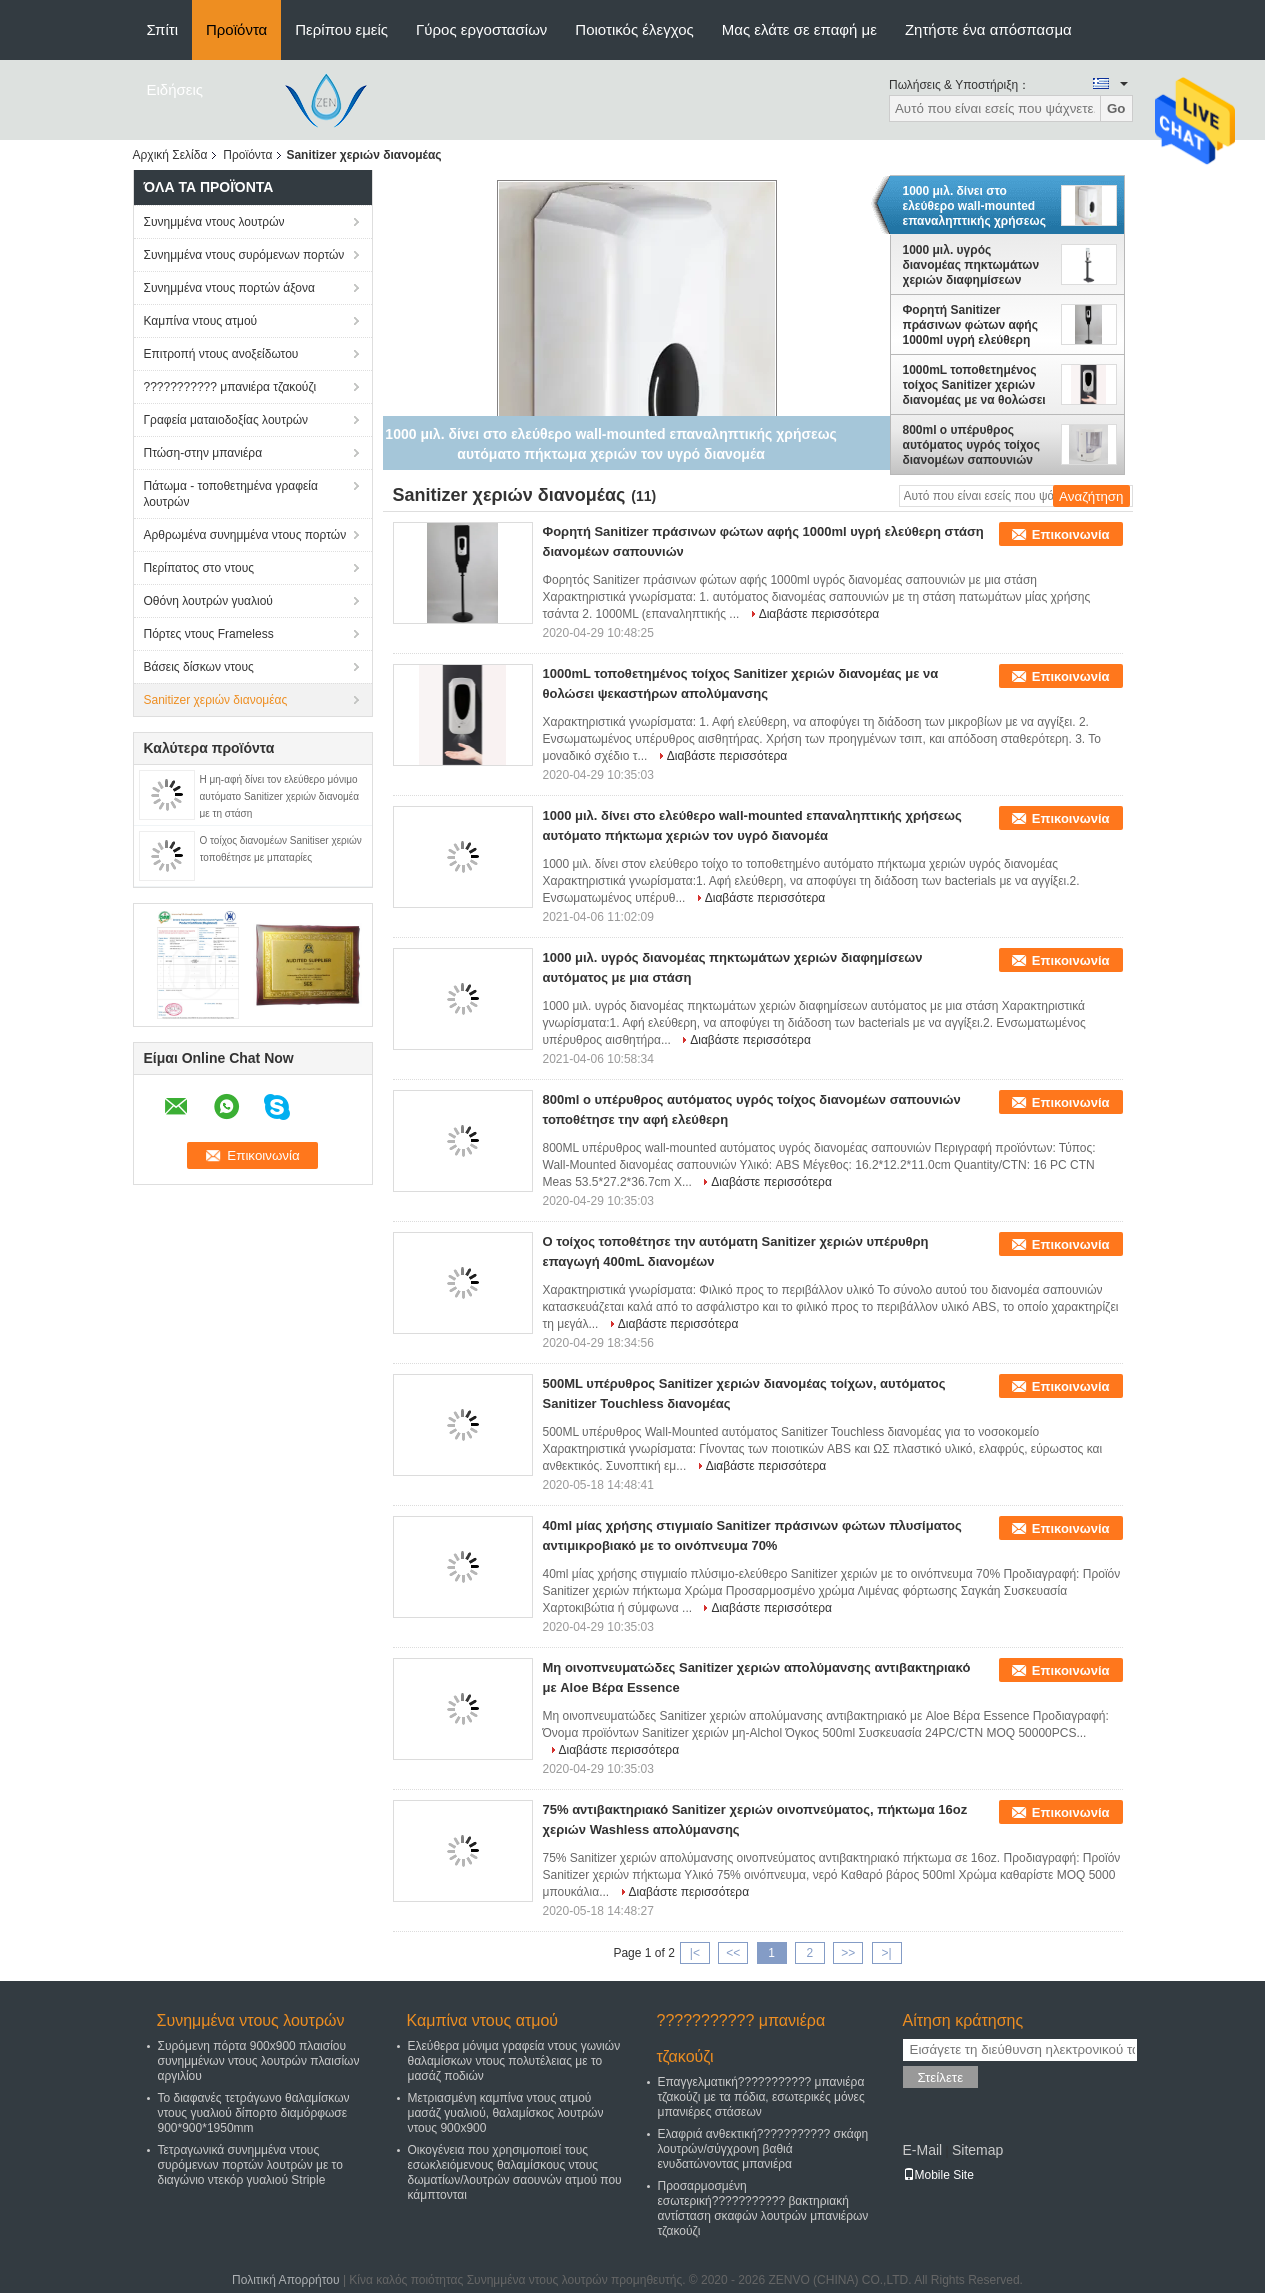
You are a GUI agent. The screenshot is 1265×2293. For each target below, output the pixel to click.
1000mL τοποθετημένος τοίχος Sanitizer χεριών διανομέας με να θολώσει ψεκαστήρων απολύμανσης (974, 385)
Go (1116, 108)
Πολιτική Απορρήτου (285, 2280)
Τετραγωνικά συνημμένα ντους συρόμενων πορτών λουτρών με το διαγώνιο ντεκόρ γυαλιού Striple (250, 2165)
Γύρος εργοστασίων (481, 29)
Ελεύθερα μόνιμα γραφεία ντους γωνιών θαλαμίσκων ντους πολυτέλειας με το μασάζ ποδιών (514, 2061)
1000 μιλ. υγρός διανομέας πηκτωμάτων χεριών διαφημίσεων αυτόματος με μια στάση (972, 265)
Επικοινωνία (1071, 534)
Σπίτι (163, 29)
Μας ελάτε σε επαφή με (799, 29)
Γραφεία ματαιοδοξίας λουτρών (226, 420)
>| (886, 1953)
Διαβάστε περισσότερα (819, 614)
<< (733, 1953)
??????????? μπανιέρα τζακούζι (230, 387)
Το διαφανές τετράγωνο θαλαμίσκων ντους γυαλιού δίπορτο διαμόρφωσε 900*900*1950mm (254, 2113)
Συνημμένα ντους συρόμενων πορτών (244, 255)
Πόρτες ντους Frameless (209, 634)
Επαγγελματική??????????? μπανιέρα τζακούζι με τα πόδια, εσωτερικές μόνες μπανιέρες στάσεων (761, 2097)
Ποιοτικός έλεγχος (634, 29)
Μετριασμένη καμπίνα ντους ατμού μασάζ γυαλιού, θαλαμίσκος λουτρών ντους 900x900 (506, 2113)
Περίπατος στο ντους (199, 568)
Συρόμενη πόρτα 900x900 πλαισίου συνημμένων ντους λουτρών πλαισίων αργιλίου (259, 2061)
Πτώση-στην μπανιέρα (203, 453)
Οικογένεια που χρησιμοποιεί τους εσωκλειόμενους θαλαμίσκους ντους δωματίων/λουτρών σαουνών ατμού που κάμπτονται (515, 2172)
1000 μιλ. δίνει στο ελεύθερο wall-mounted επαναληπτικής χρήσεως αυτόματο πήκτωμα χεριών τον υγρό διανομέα (978, 206)
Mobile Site (938, 2175)
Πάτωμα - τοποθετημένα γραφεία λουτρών (231, 494)
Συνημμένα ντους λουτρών (214, 222)
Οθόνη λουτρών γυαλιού (208, 601)
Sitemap (977, 2150)
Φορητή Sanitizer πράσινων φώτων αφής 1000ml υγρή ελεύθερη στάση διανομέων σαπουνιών (970, 325)
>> (848, 1953)
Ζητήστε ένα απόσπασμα (988, 29)
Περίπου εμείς (341, 29)
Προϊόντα (236, 29)
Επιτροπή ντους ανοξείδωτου (221, 354)
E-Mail (923, 2150)
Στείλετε (941, 2077)
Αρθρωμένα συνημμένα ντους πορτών (245, 535)
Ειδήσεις (175, 89)
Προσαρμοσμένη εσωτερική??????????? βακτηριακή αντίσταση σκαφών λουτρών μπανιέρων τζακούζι (763, 2208)
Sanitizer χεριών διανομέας (216, 700)
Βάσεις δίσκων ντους (199, 667)
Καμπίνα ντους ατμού (201, 321)
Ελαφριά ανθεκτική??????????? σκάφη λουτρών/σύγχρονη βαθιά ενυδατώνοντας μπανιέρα (763, 2149)
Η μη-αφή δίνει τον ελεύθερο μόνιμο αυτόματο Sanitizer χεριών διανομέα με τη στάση (279, 796)
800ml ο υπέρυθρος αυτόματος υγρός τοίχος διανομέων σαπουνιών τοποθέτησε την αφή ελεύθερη (971, 445)
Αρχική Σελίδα (170, 155)
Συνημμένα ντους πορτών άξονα (229, 288)
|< (695, 1953)
